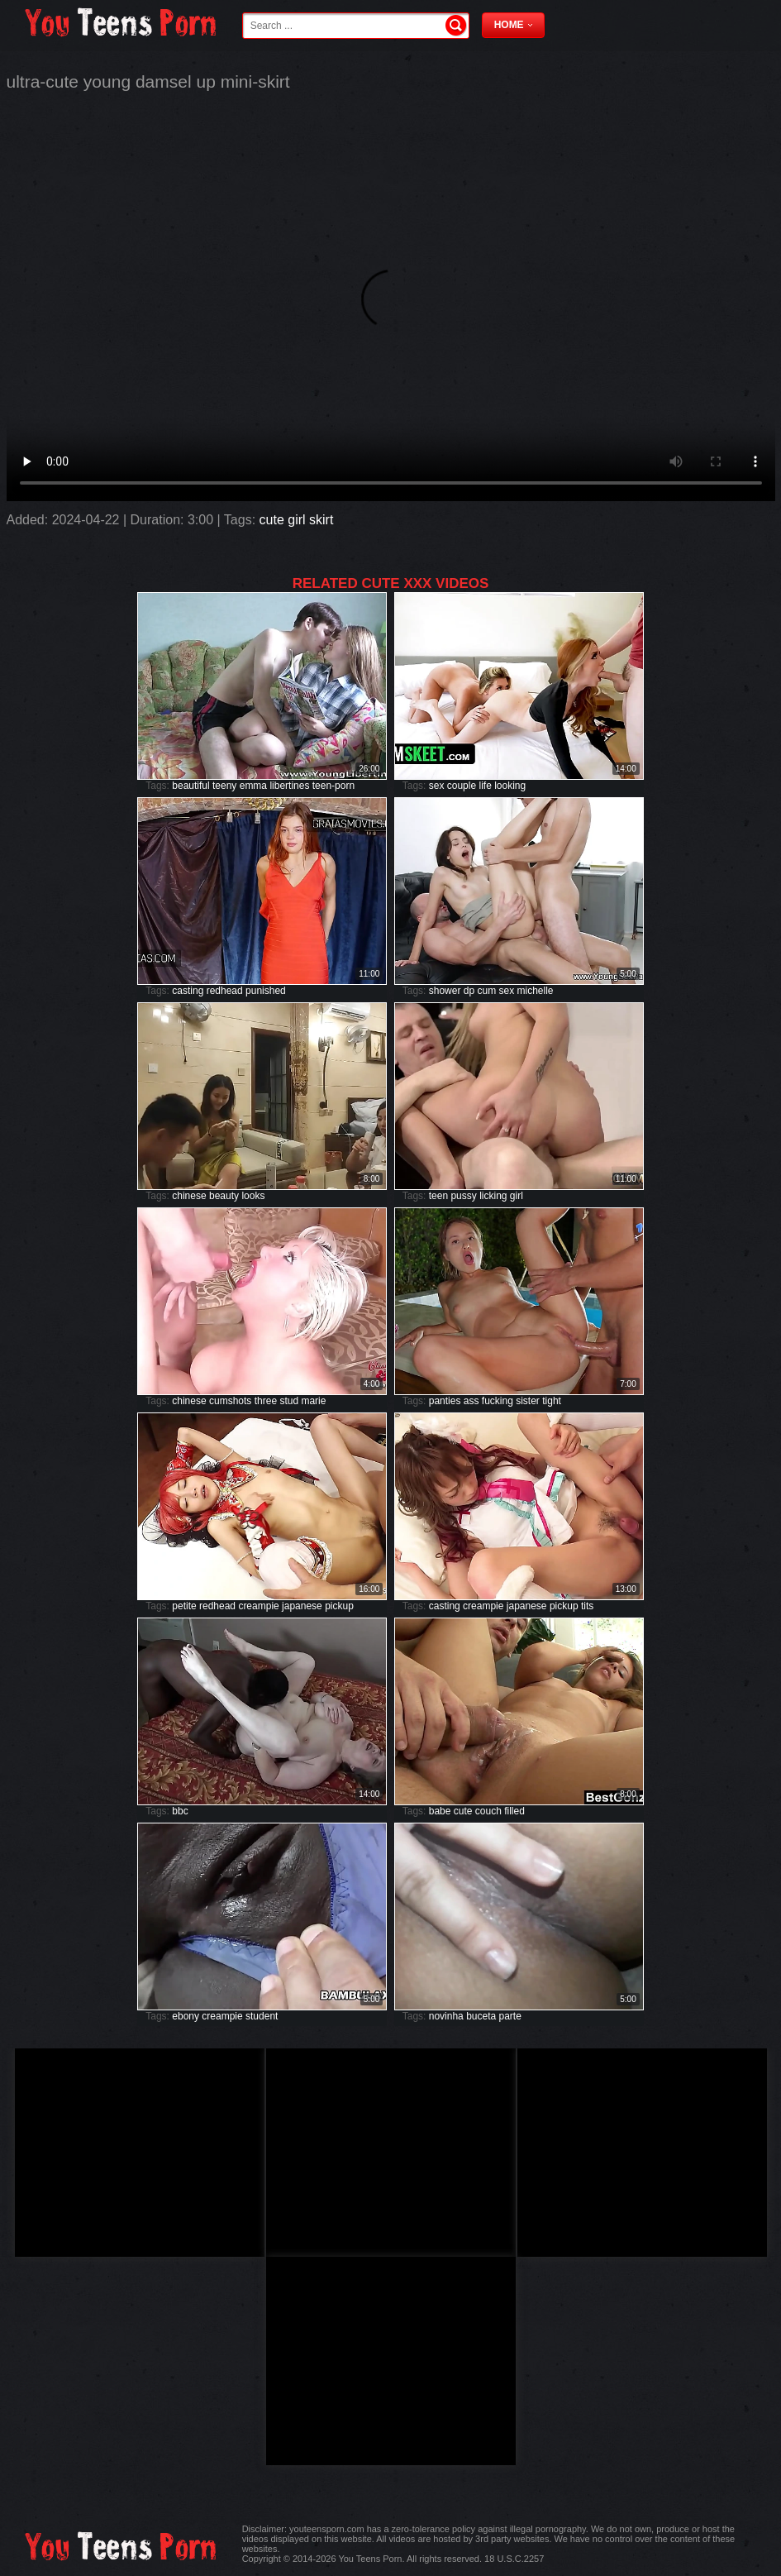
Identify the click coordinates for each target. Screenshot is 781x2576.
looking (510, 785)
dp (469, 990)
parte (510, 2016)
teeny (224, 785)
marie (313, 1401)
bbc (180, 1811)
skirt (321, 520)
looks (252, 1196)
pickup (339, 1606)
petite (184, 1606)
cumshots (230, 1401)
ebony (185, 2016)
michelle (535, 990)
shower (445, 990)
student (261, 2016)
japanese (302, 1606)
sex (437, 785)
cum (486, 990)
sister (528, 1401)
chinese (189, 1196)
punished (265, 990)
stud (288, 1401)
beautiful (190, 785)
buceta (481, 2016)
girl (296, 520)
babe (440, 1811)
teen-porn (333, 785)
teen (438, 1196)
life (485, 785)
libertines (289, 785)
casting (187, 990)
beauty (224, 1196)
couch (488, 1811)
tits (587, 1606)
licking (493, 1196)
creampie (258, 1606)
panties (445, 1401)
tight (551, 1401)
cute (272, 520)
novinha (446, 2016)
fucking (497, 1401)
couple (461, 785)
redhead (225, 990)
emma (253, 785)
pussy (463, 1196)
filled (514, 1811)
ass (471, 1401)
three (266, 1401)
